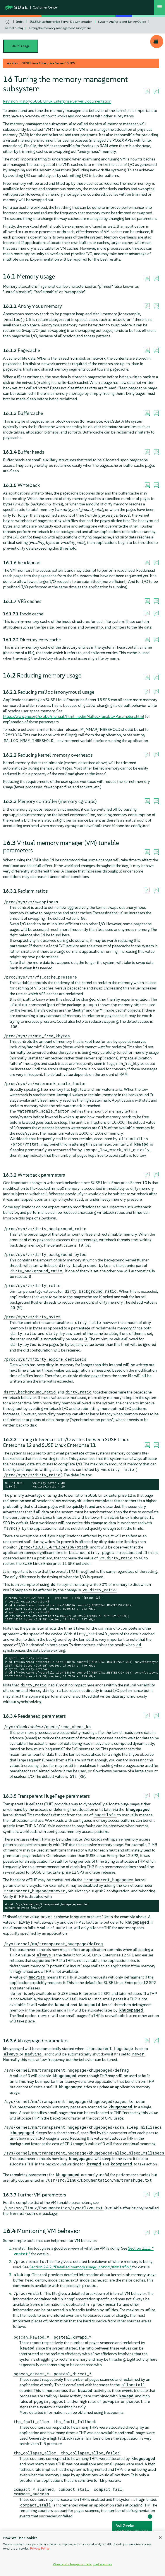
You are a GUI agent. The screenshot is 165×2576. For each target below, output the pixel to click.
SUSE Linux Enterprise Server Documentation (61, 22)
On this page (21, 46)
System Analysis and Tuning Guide (122, 22)
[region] (82, 2553)
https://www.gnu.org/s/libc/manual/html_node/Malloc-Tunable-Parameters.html (73, 716)
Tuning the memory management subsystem (60, 28)
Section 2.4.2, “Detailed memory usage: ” (80, 2266)
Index (20, 22)
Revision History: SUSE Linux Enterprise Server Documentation (57, 101)
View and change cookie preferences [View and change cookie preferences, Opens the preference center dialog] (82, 2564)
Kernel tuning (14, 28)
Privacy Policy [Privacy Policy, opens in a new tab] (40, 2548)
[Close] (160, 2537)
